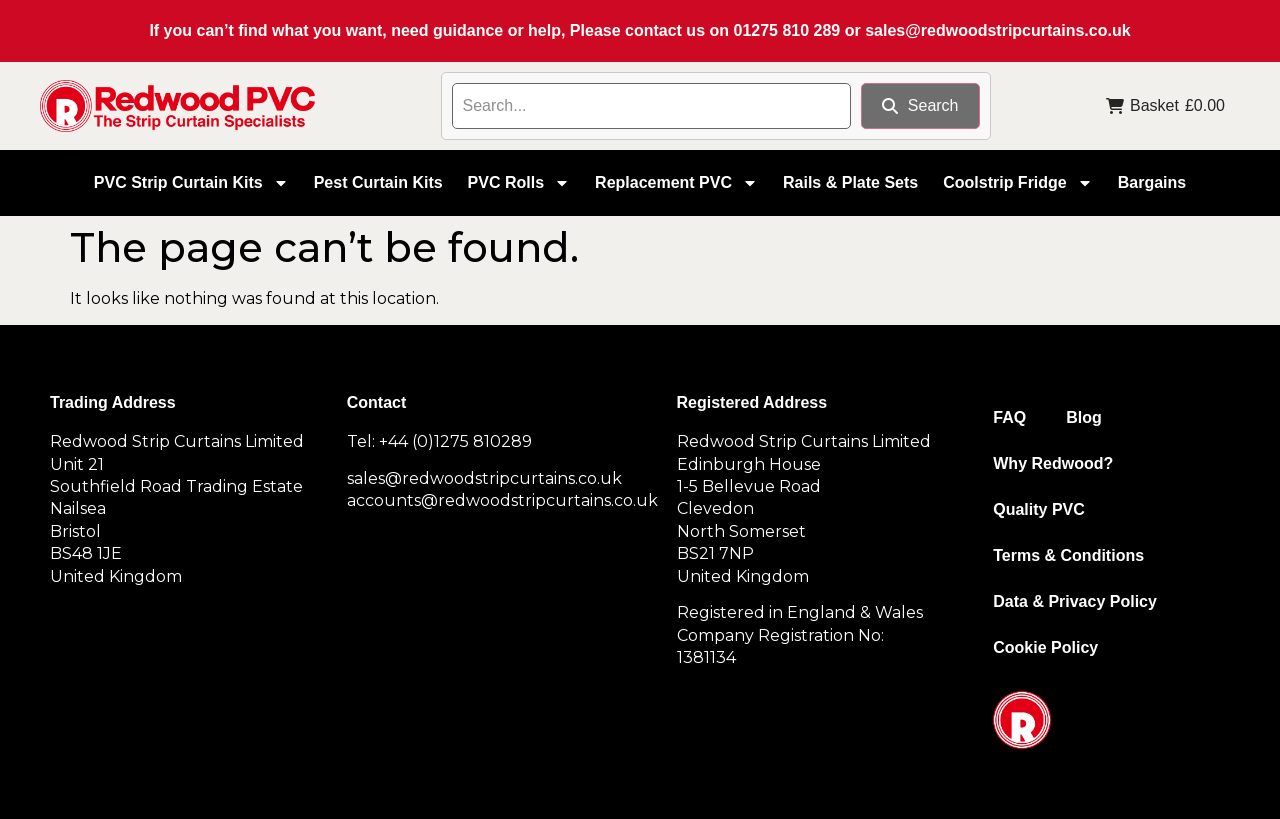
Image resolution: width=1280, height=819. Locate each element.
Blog (1084, 417)
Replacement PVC (676, 183)
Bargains (1152, 182)
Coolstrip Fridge (1018, 183)
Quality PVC (1039, 509)
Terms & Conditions (1068, 555)
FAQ (1009, 417)
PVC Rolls (519, 183)
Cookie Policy (1045, 647)
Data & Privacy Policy (1075, 601)
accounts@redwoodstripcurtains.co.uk (502, 500)
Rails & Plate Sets (850, 182)
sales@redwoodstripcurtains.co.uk (997, 30)
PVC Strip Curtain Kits (191, 183)
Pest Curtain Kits (378, 182)
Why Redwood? (1053, 463)
